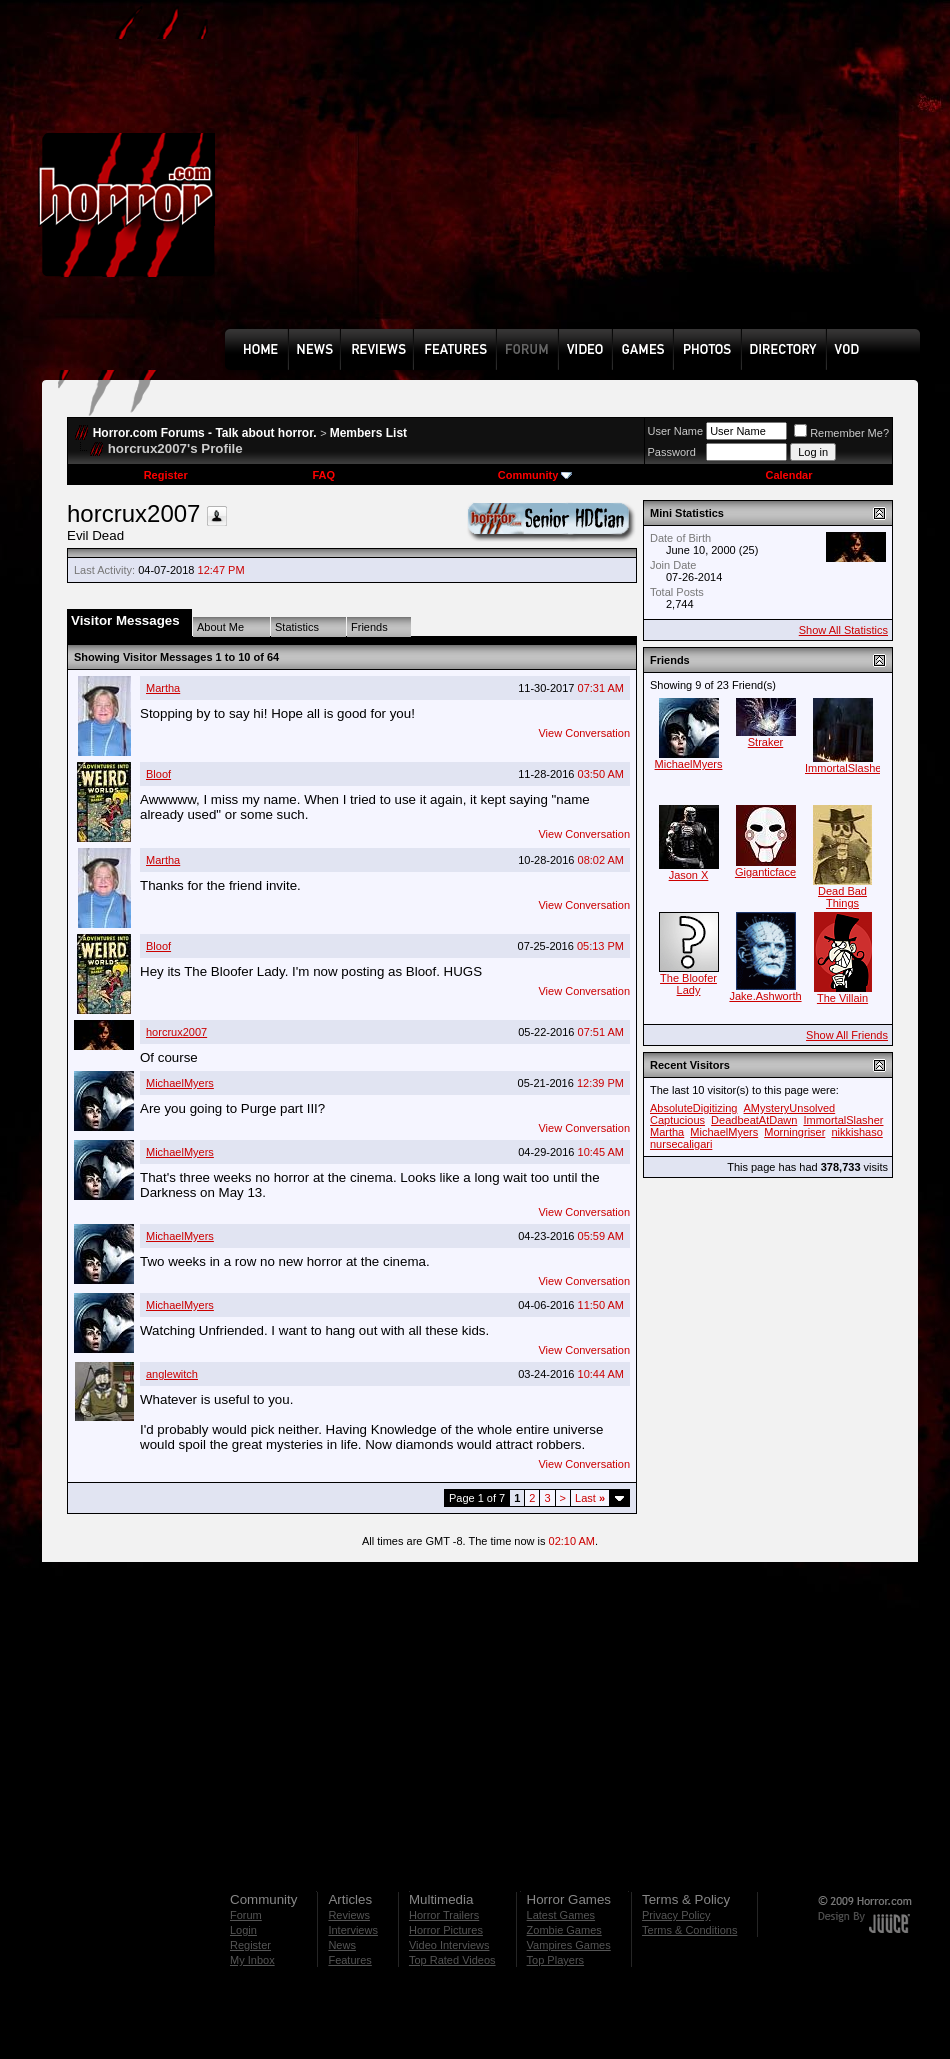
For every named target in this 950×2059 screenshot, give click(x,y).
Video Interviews (449, 1945)
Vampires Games (569, 1945)
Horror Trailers (444, 1915)
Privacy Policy (676, 1915)
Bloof (158, 774)
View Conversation (584, 733)
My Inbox (252, 1960)
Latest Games (561, 1915)
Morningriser (794, 1132)
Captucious (677, 1120)
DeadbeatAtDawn (754, 1120)
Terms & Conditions (689, 1930)
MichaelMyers (180, 1083)
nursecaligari (681, 1144)
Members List (368, 433)
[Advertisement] (491, 179)
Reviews (349, 1915)
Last (590, 1498)
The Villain (842, 998)
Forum (246, 1915)
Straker (765, 742)
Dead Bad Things (842, 897)
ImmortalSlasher (845, 768)
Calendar (788, 475)
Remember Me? (841, 433)
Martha (163, 688)
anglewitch (172, 1374)
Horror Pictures (446, 1930)
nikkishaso (856, 1132)
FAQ (323, 475)
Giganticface (765, 872)
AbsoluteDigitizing (693, 1108)
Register (166, 475)
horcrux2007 (176, 1032)
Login (243, 1930)
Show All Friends (847, 1035)
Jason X (689, 875)
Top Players (555, 1960)
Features (349, 1960)
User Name (676, 431)
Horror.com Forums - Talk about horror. (205, 433)
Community (535, 475)
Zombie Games (564, 1930)
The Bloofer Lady (688, 984)
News (342, 1945)
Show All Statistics (843, 630)
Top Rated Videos (452, 1960)
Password (672, 452)
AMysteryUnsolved (790, 1108)
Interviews (353, 1930)
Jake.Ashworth (765, 996)
